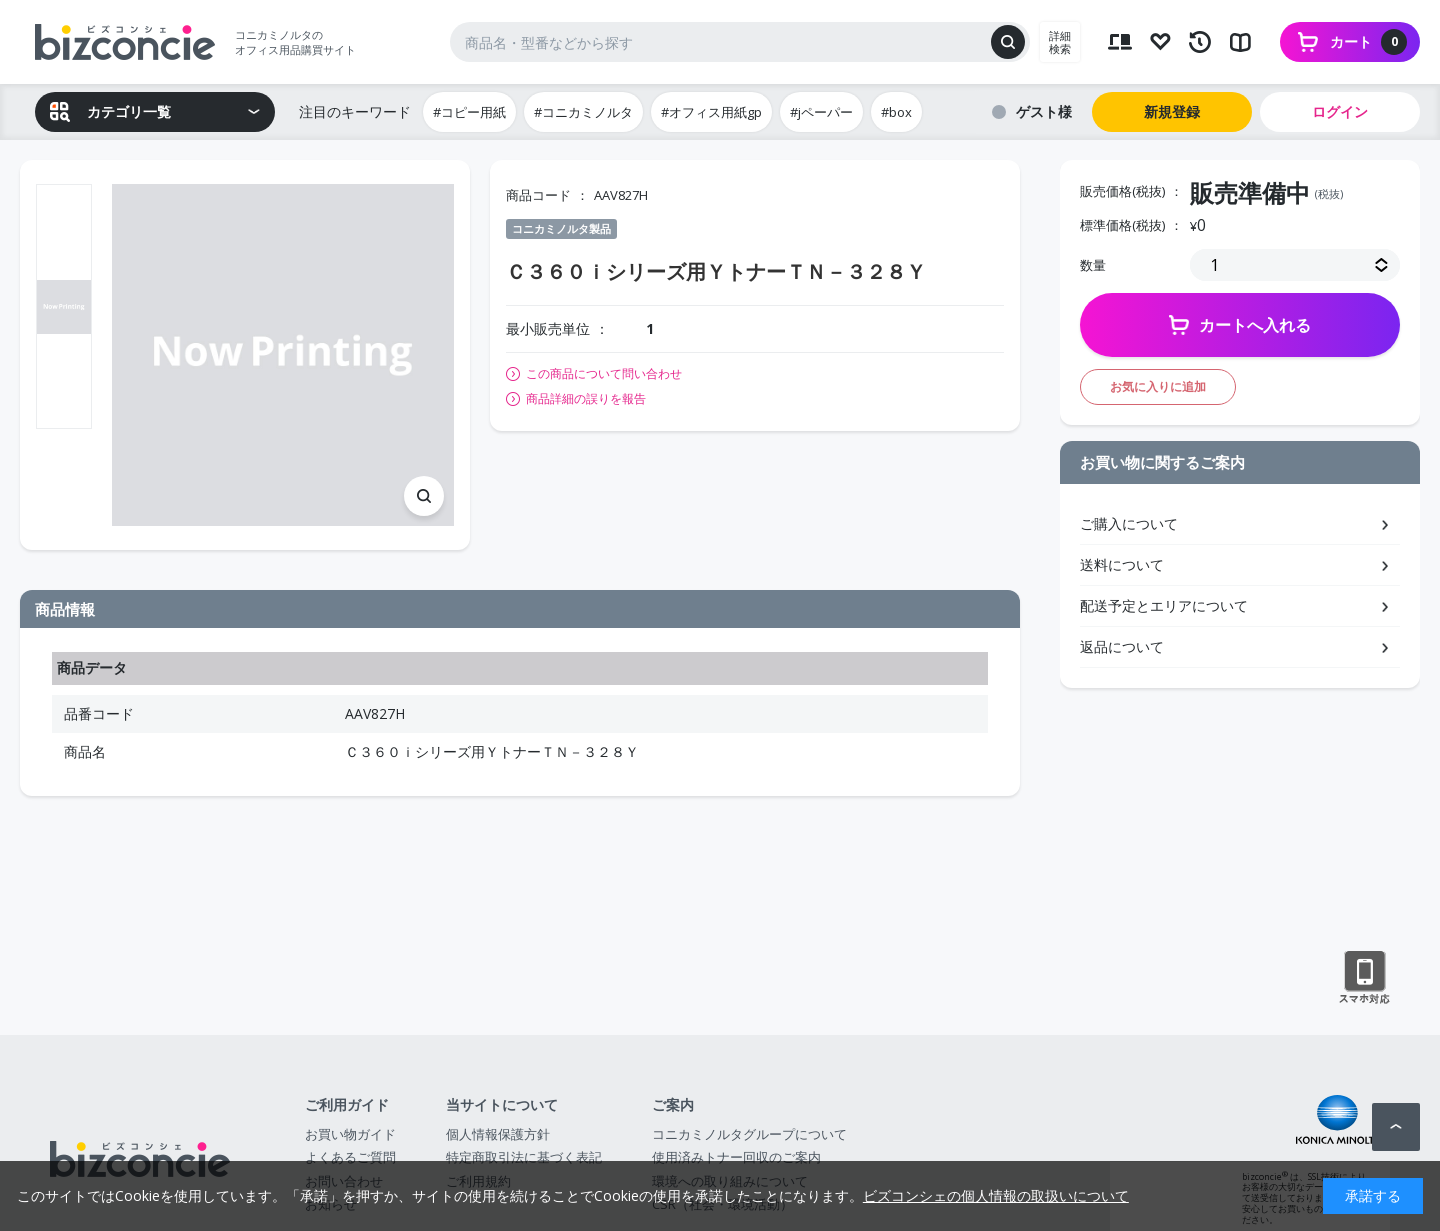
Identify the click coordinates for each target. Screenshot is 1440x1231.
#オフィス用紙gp (711, 112)
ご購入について (1129, 523)
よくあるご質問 (350, 1157)
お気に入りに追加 (1158, 386)
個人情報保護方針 (498, 1134)
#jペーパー (821, 112)
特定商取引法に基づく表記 (524, 1157)
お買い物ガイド (350, 1134)
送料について (1122, 564)
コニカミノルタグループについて (749, 1134)
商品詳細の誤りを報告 (586, 399)
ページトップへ (1396, 1127)
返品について (1122, 646)
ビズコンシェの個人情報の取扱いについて (996, 1195)
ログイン (1340, 111)
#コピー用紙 (469, 112)
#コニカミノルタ (583, 112)
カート (1368, 42)
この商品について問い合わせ (604, 374)
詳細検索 (1060, 42)
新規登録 (1172, 111)
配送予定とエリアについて (1164, 605)
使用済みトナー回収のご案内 (736, 1157)
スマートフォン (1364, 978)
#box (896, 112)
